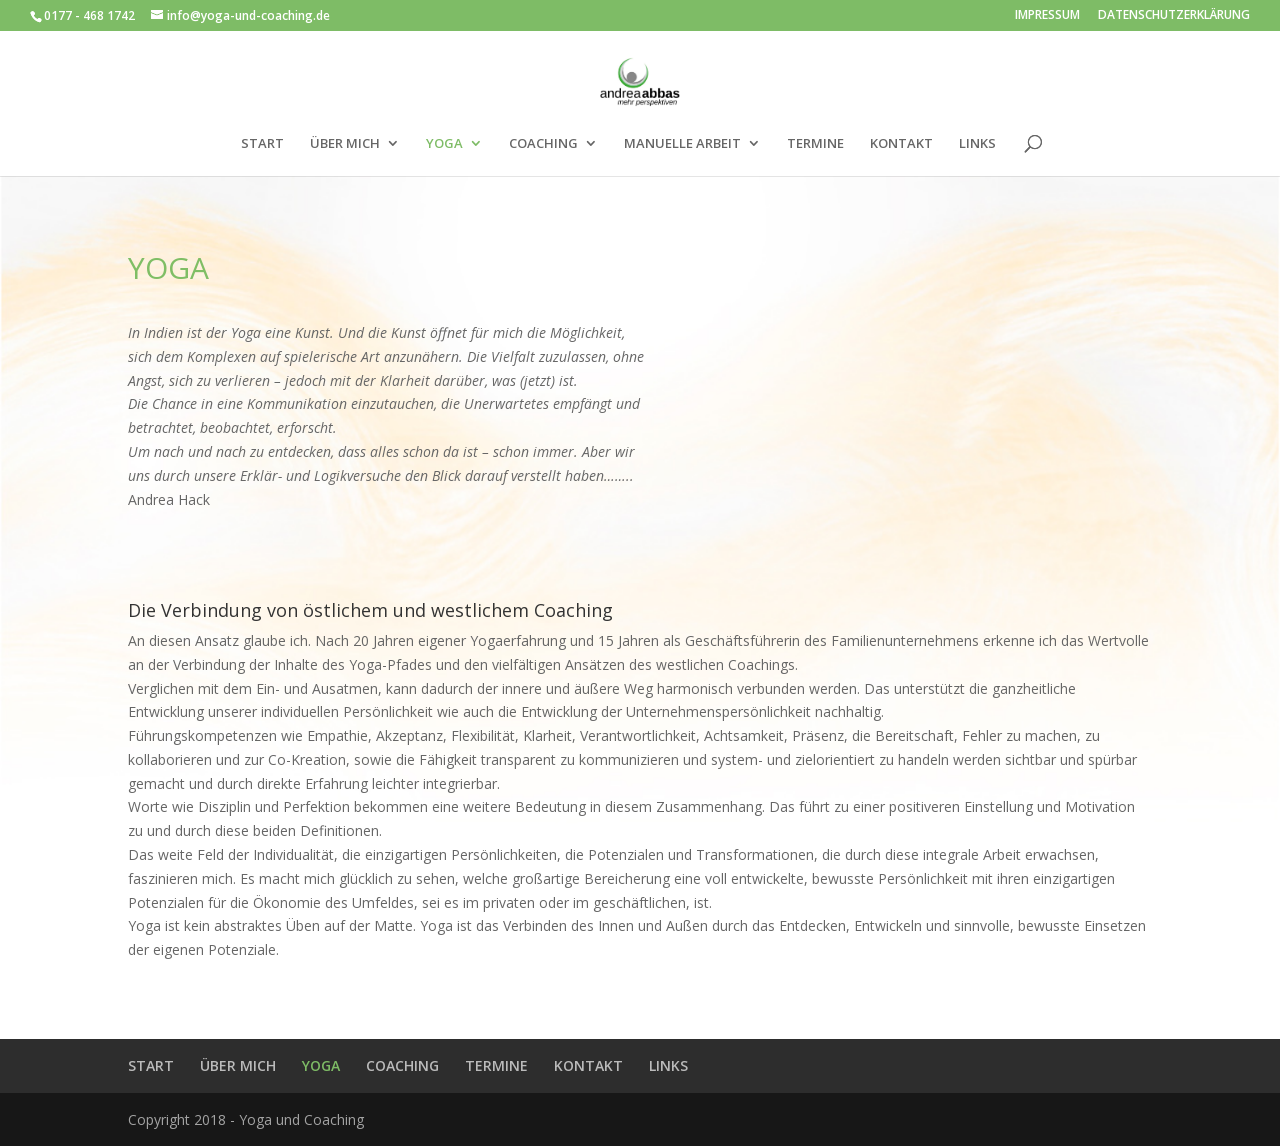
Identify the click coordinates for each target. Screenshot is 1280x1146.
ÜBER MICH (345, 144)
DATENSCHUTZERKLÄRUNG (1174, 16)
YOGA (444, 144)
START (262, 144)
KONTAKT (901, 144)
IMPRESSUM (1047, 16)
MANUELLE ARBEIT (682, 144)
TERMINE (815, 144)
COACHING (543, 144)
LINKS (977, 144)
